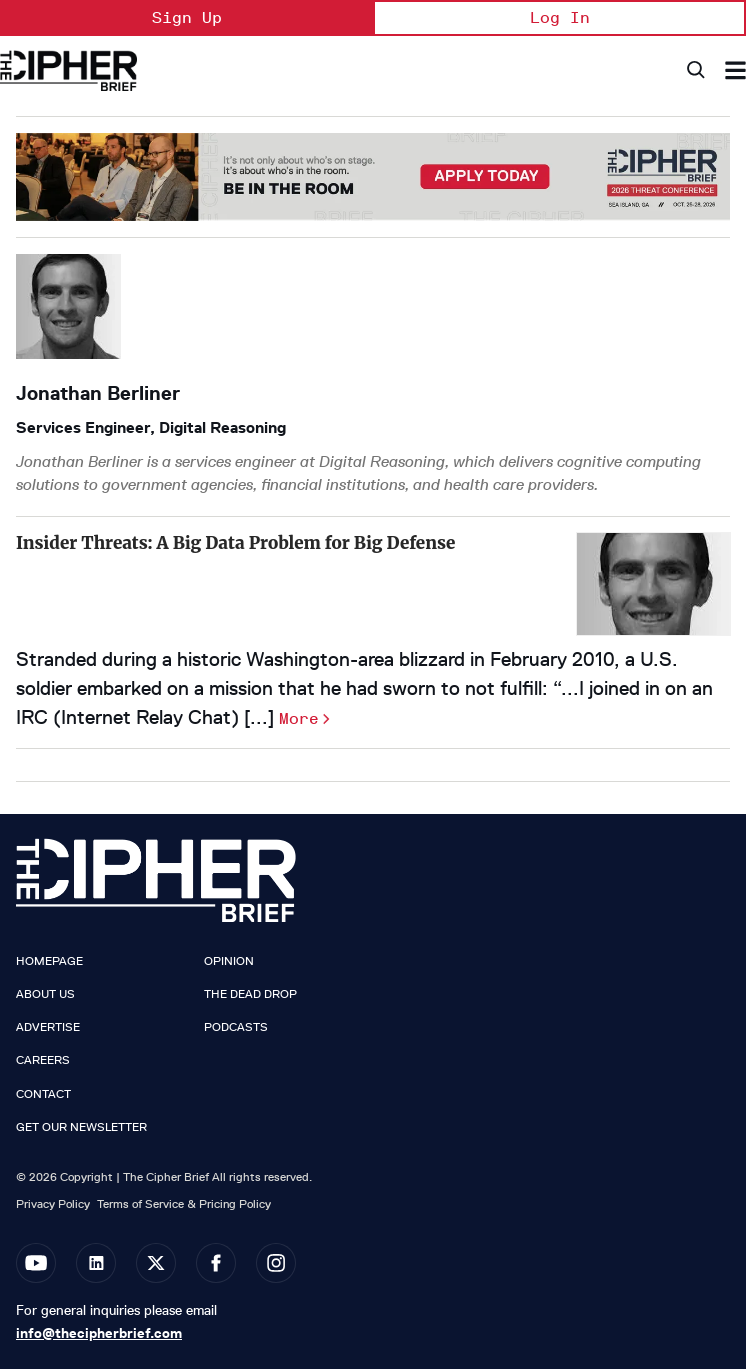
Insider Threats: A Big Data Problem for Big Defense (235, 543)
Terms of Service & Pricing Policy (184, 1203)
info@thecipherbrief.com (99, 1333)
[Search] (694, 70)
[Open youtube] (36, 1263)
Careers (43, 1060)
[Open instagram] (276, 1263)
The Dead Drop (250, 994)
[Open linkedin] (96, 1263)
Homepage (49, 961)
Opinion (229, 961)
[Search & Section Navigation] (735, 70)
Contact (43, 1094)
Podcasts (236, 1027)
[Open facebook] (216, 1263)
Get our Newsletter (81, 1127)
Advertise (48, 1027)
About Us (45, 994)
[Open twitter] (156, 1263)
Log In (560, 17)
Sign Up (187, 17)
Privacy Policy (53, 1203)
